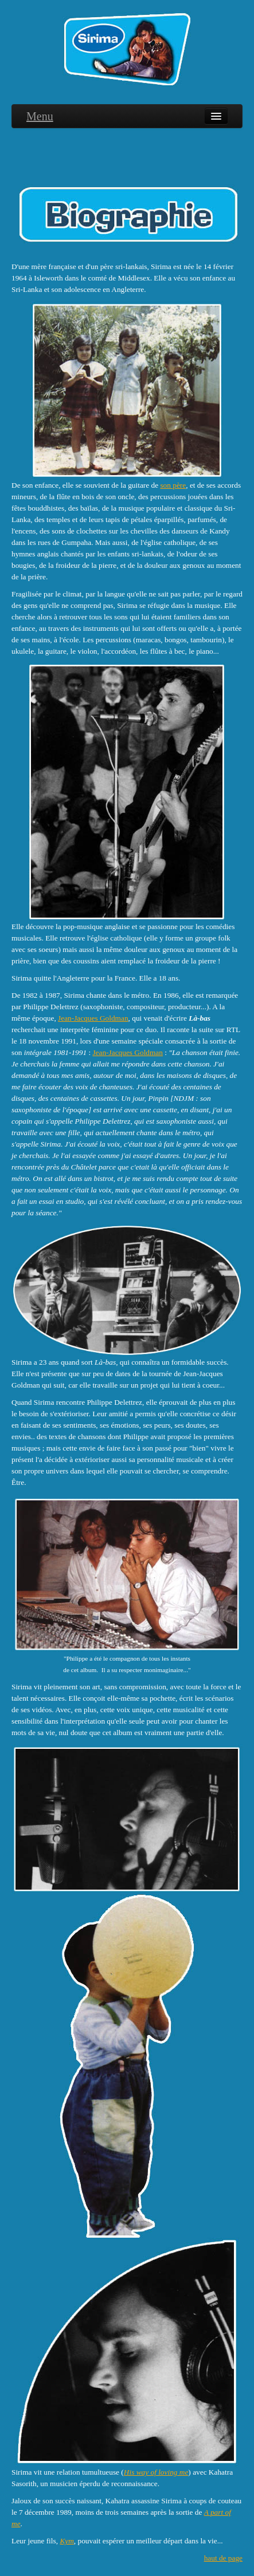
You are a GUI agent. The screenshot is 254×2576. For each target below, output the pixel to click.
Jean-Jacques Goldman (93, 1018)
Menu (39, 116)
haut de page (223, 2558)
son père (173, 485)
